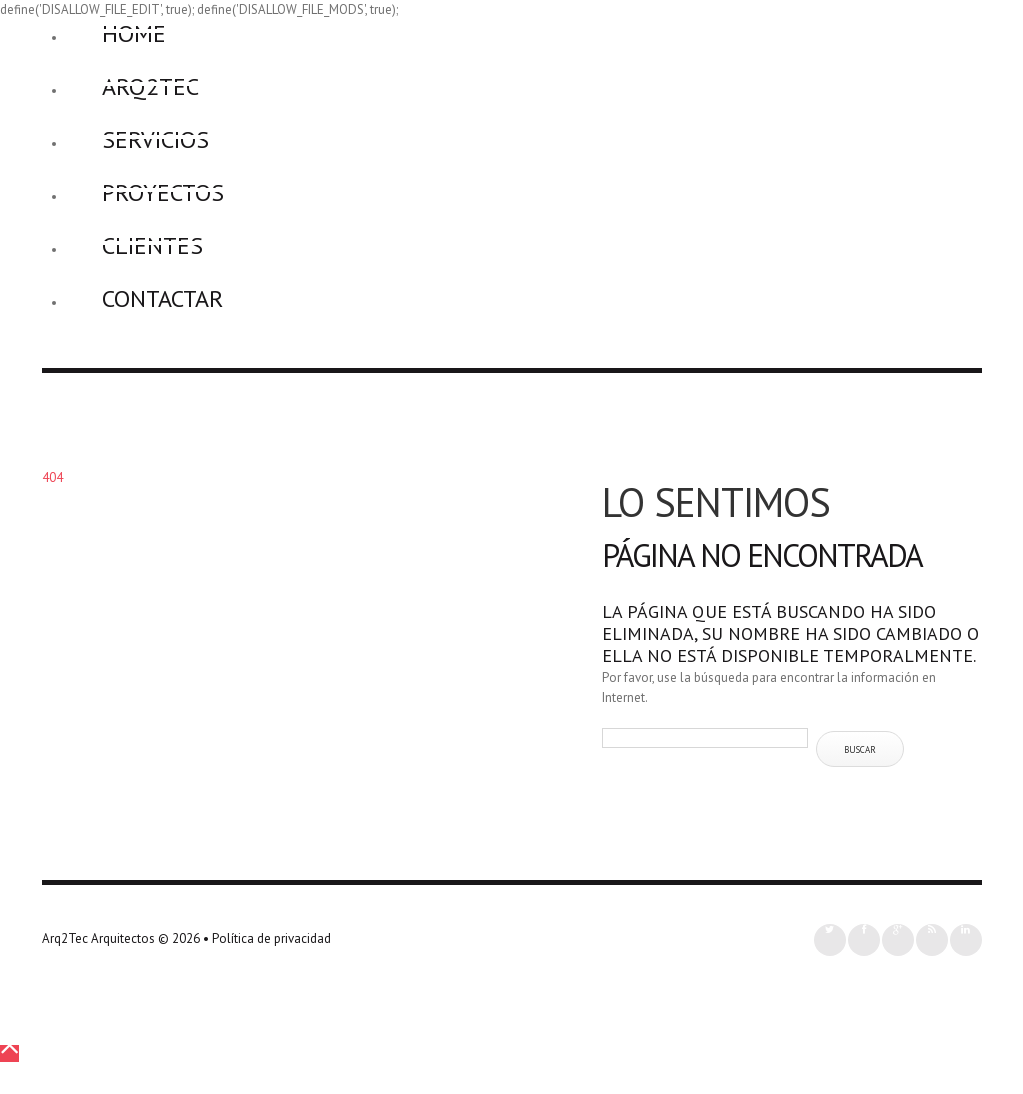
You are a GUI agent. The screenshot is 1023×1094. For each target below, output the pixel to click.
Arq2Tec (150, 86)
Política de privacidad (271, 938)
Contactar (162, 298)
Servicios (155, 139)
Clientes (152, 245)
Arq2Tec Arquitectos (98, 938)
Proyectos (163, 192)
